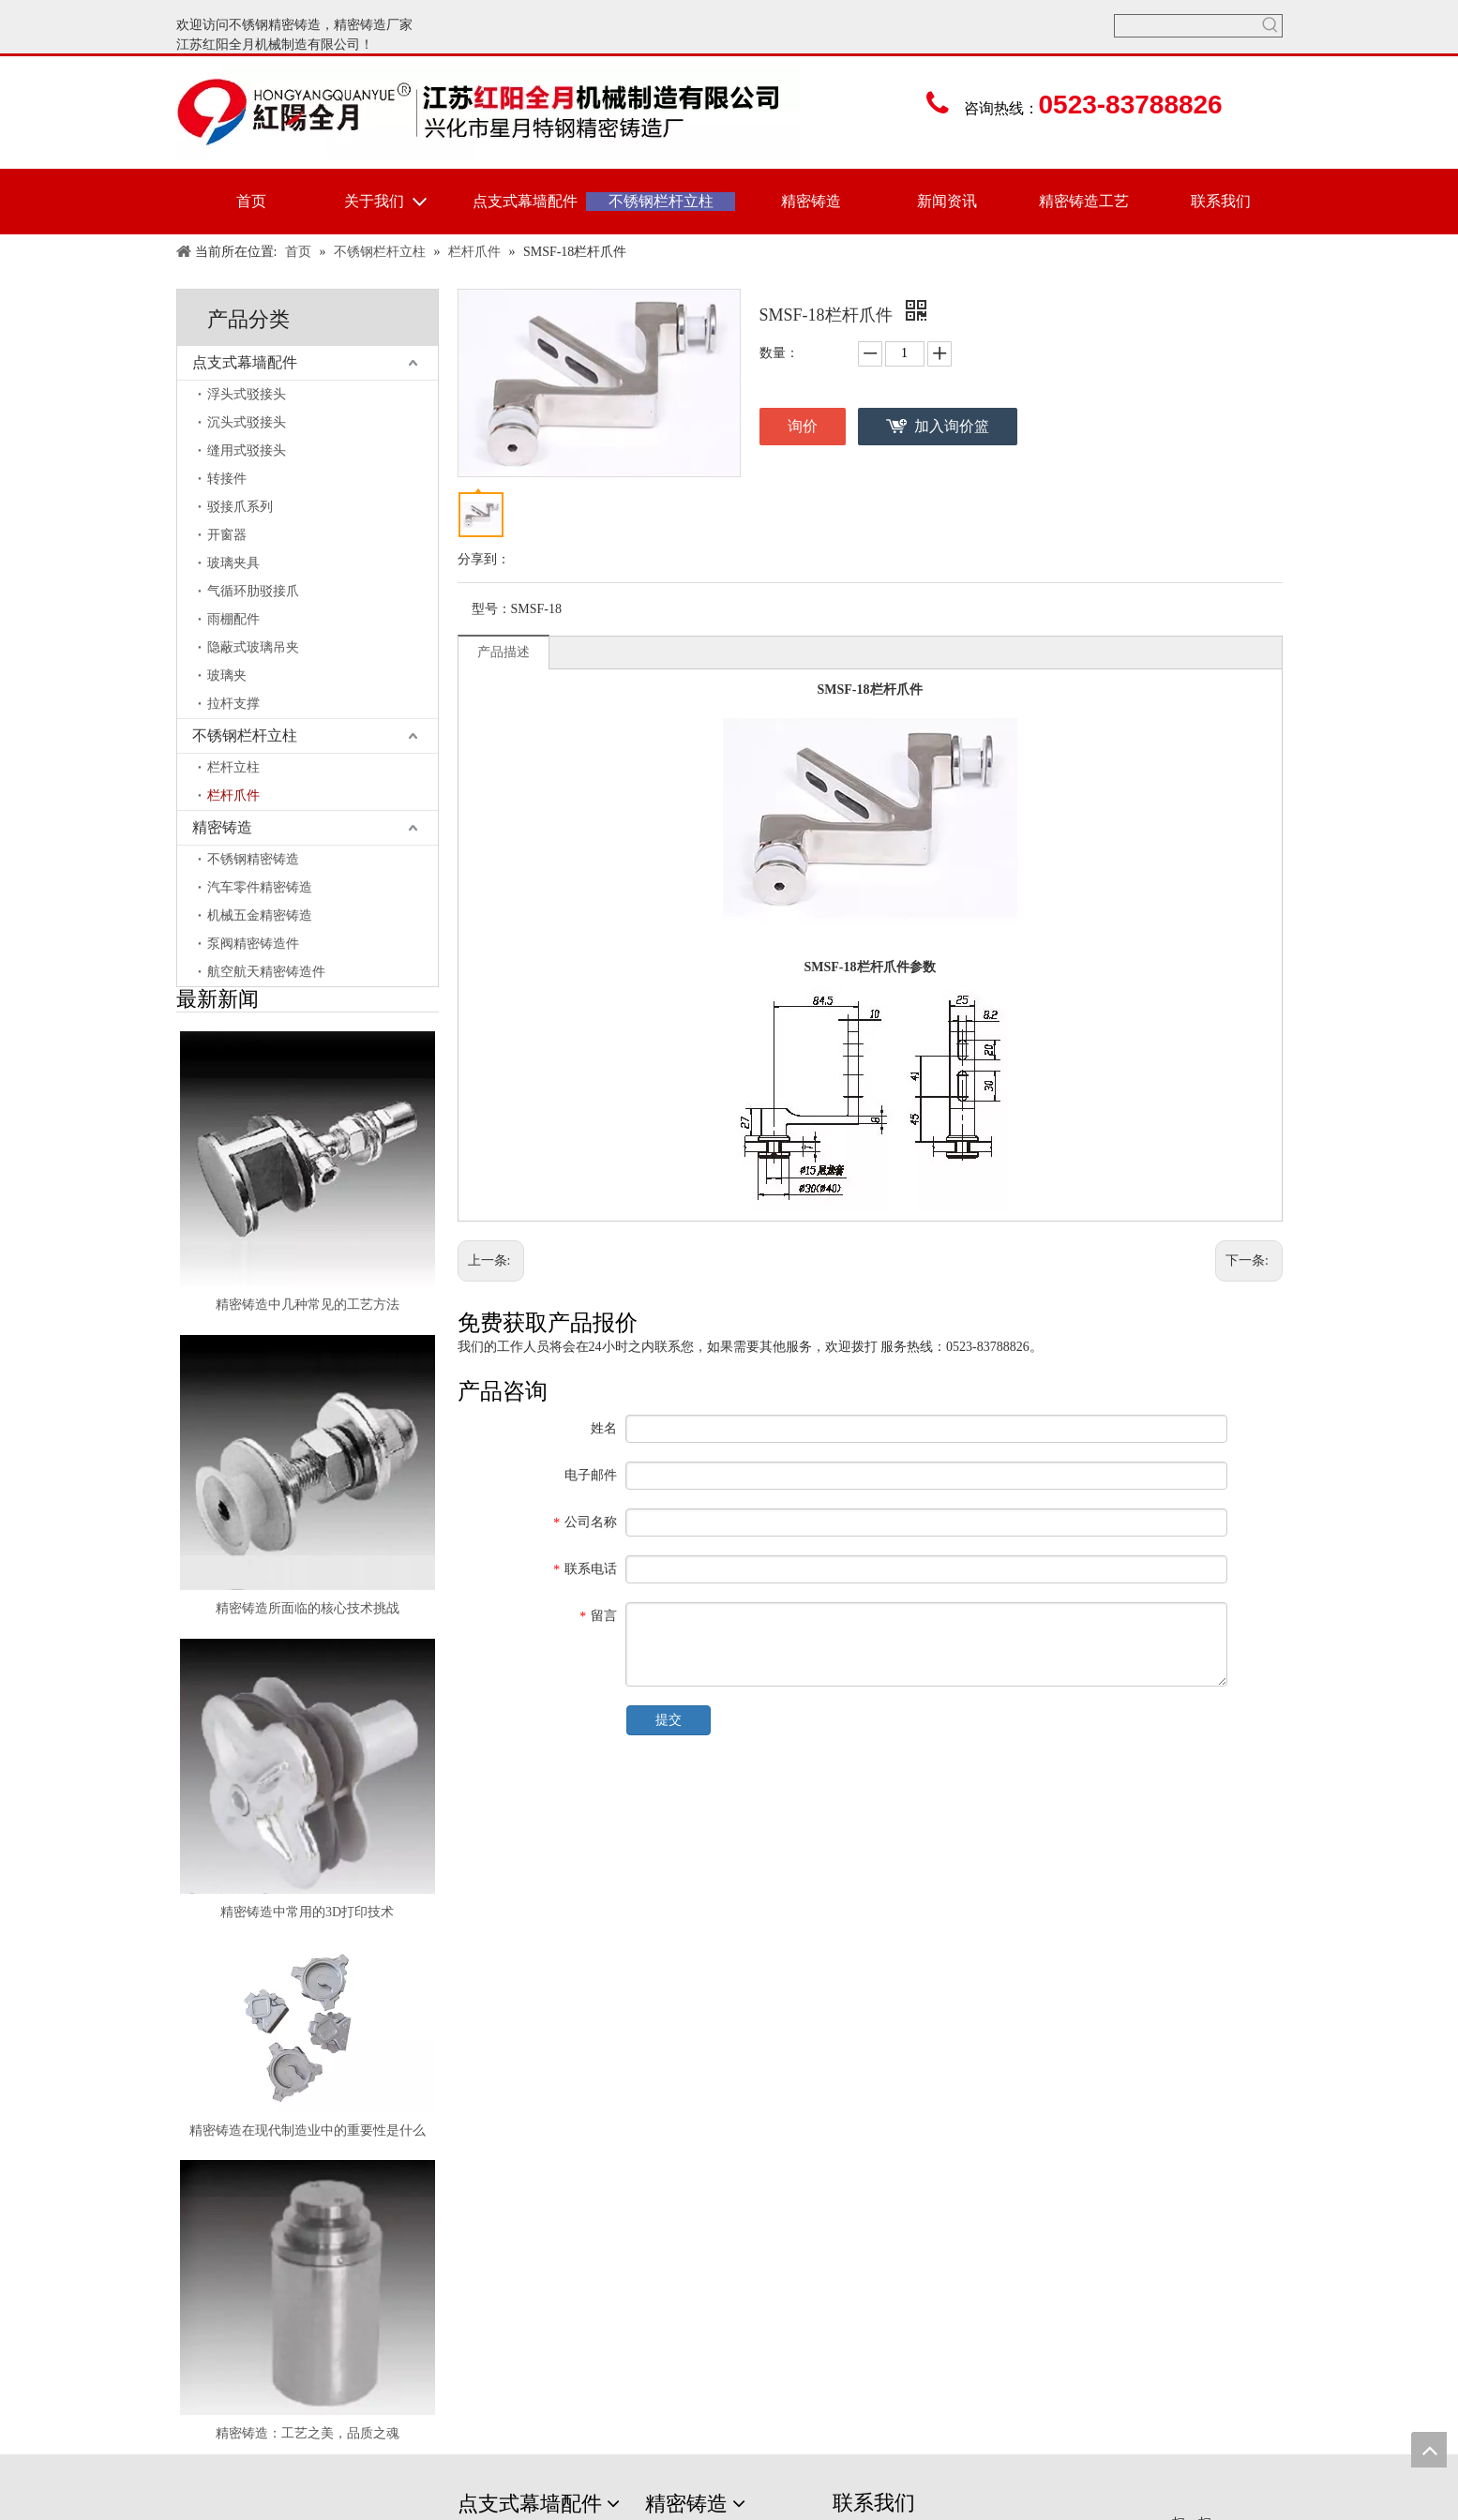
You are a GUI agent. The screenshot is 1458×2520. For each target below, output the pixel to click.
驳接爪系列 (240, 507)
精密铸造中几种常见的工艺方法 (307, 1305)
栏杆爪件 (233, 795)
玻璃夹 (227, 675)
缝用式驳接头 (246, 450)
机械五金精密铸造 (259, 915)
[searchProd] (1187, 26)
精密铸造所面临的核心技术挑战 (307, 1608)
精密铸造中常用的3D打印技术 (307, 1912)
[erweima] (1197, 2504)
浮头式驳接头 (246, 394)
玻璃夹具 (233, 563)
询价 (803, 426)
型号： (491, 609)
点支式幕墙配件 (244, 362)
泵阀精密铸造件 (253, 944)
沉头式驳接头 (246, 422)
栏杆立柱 (233, 767)
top (1429, 2450)
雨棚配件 (233, 619)
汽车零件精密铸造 (259, 887)
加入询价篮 (951, 426)
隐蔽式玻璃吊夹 (253, 647)
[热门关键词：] (1271, 26)
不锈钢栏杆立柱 (244, 735)
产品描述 (503, 652)
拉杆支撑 (233, 704)
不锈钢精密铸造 (275, 25)
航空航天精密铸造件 (266, 972)
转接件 (227, 479)
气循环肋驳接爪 (253, 591)
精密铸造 (360, 25)
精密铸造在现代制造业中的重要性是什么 (307, 2130)
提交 (668, 1720)
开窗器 (227, 535)
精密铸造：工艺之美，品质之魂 (307, 2433)
